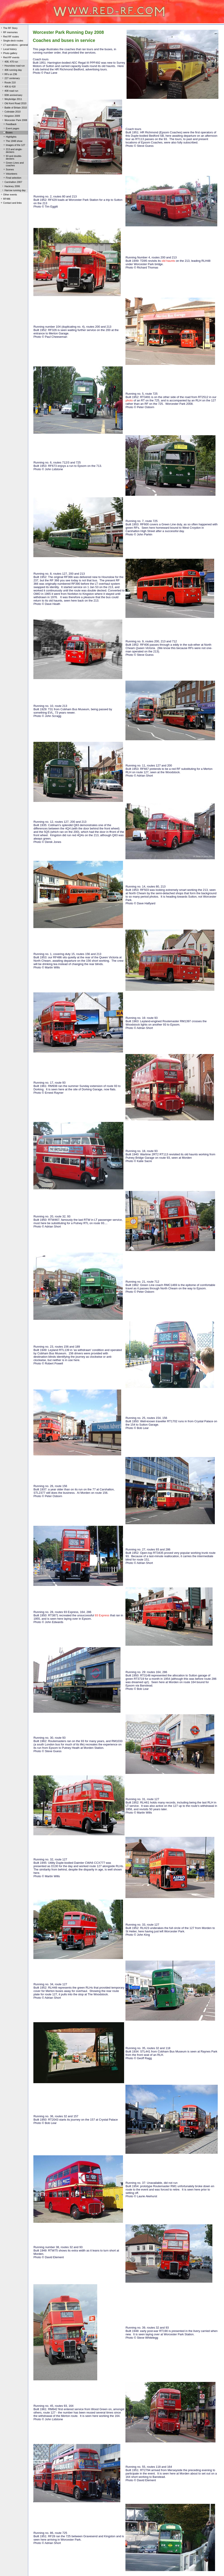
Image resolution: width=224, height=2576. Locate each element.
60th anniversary (11, 95)
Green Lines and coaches (13, 164)
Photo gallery (8, 53)
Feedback (9, 124)
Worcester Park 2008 (14, 120)
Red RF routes (9, 37)
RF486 (5, 199)
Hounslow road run (13, 66)
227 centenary (10, 78)
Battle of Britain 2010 (14, 108)
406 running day (11, 70)
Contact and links (11, 203)
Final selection (12, 178)
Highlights (9, 137)
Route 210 (8, 83)
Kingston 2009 (10, 116)
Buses (8, 133)
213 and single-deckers (12, 150)
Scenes (8, 170)
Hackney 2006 (10, 186)
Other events (8, 195)
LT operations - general (14, 45)
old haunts (168, 260)
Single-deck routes (11, 41)
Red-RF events (9, 58)
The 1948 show (12, 141)
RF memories (9, 33)
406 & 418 (8, 87)
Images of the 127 (14, 145)
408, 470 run (9, 62)
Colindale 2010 (11, 112)
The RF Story (8, 28)
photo (129, 400)
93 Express (102, 1615)
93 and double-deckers (12, 157)
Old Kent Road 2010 (13, 104)
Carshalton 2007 (11, 182)
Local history (8, 49)
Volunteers (10, 174)
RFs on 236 (9, 74)
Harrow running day (13, 191)
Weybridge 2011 (11, 99)
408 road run (9, 91)
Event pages (11, 129)
